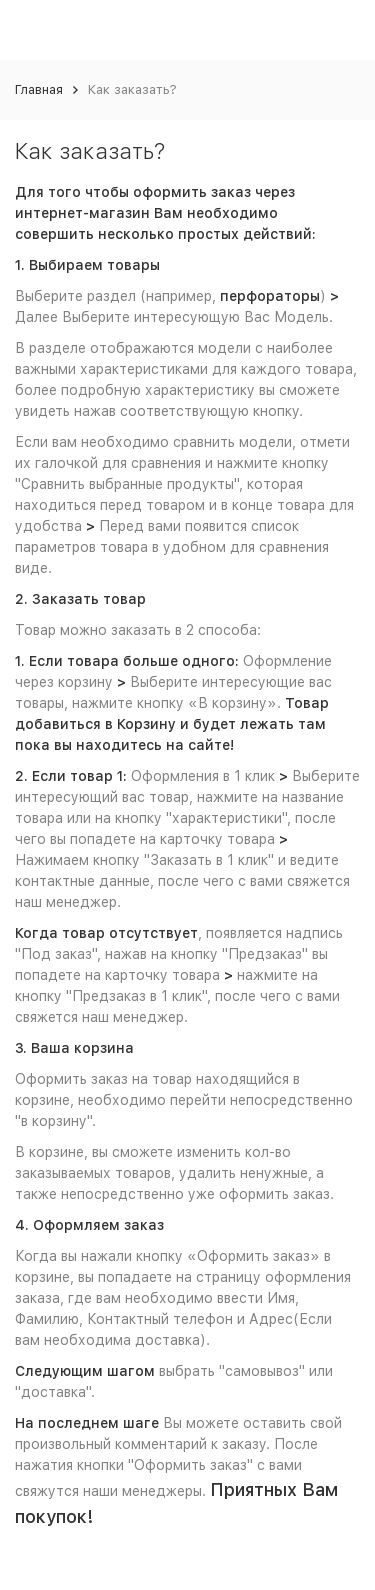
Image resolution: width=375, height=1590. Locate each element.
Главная (39, 89)
